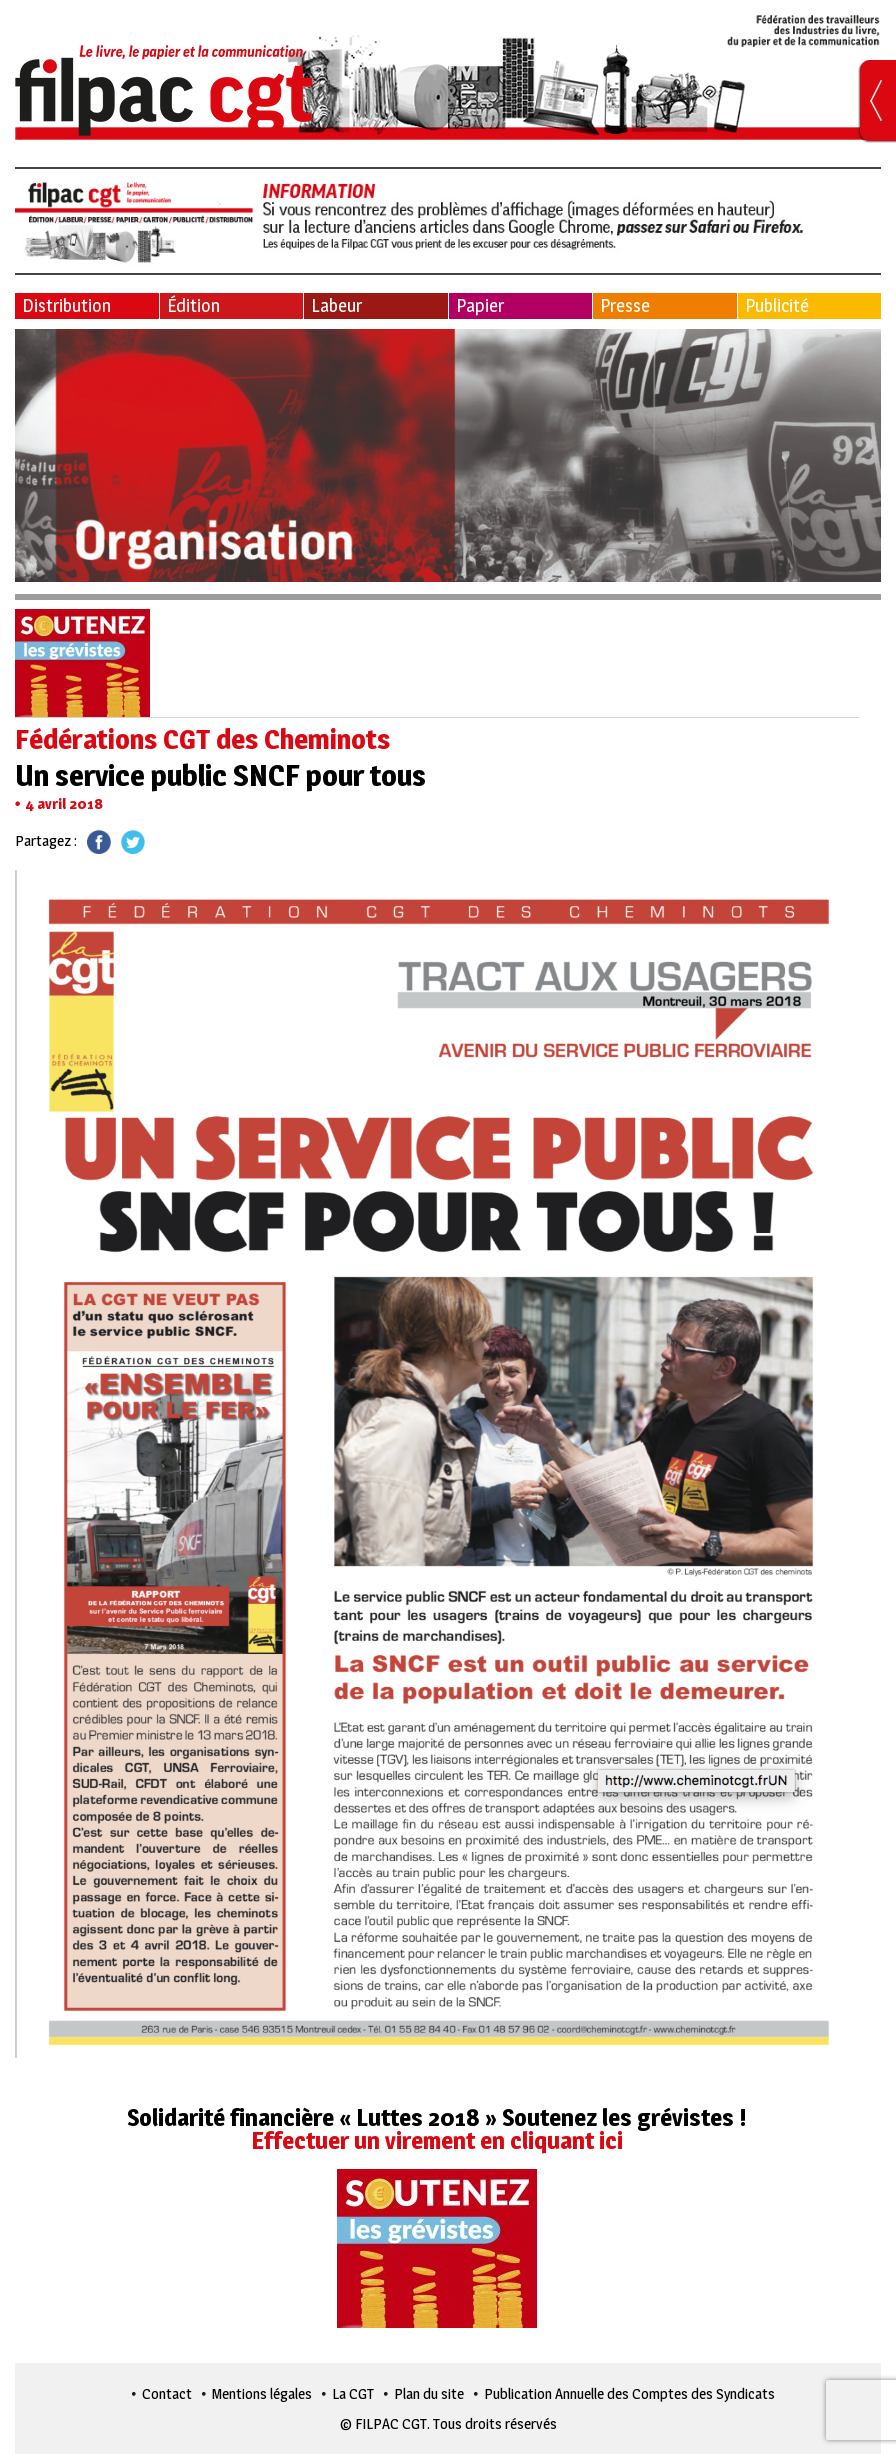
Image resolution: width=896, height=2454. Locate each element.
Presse (625, 305)
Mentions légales (262, 2393)
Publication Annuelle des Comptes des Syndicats (629, 2393)
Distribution (66, 305)
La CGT (353, 2393)
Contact (167, 2393)
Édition (193, 305)
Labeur (336, 305)
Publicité (777, 305)
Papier (480, 305)
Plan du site (429, 2393)
